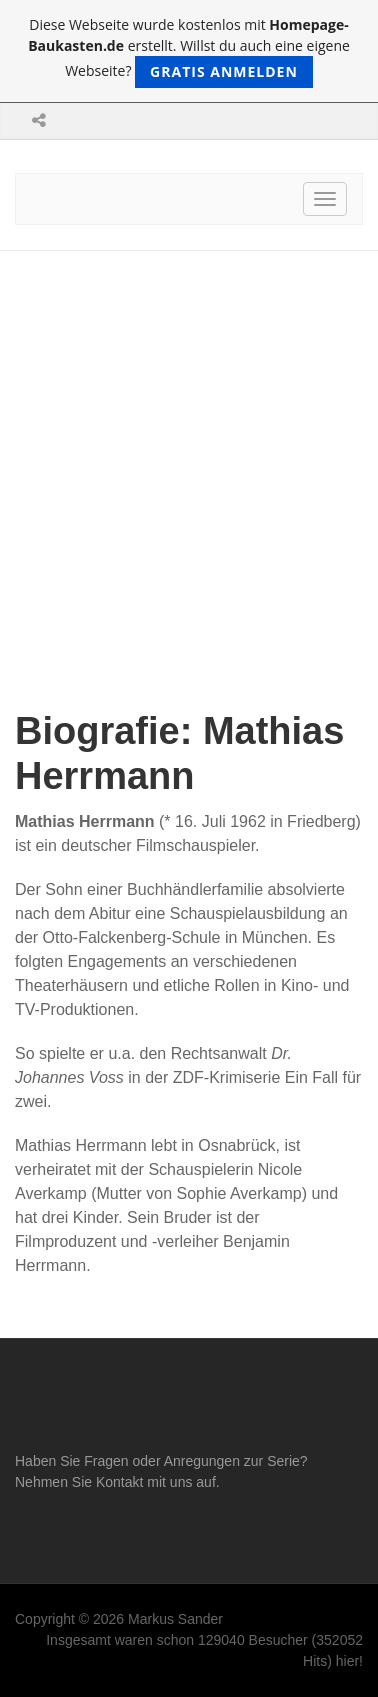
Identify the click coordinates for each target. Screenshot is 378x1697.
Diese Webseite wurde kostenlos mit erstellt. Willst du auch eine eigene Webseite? (189, 51)
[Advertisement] (189, 450)
